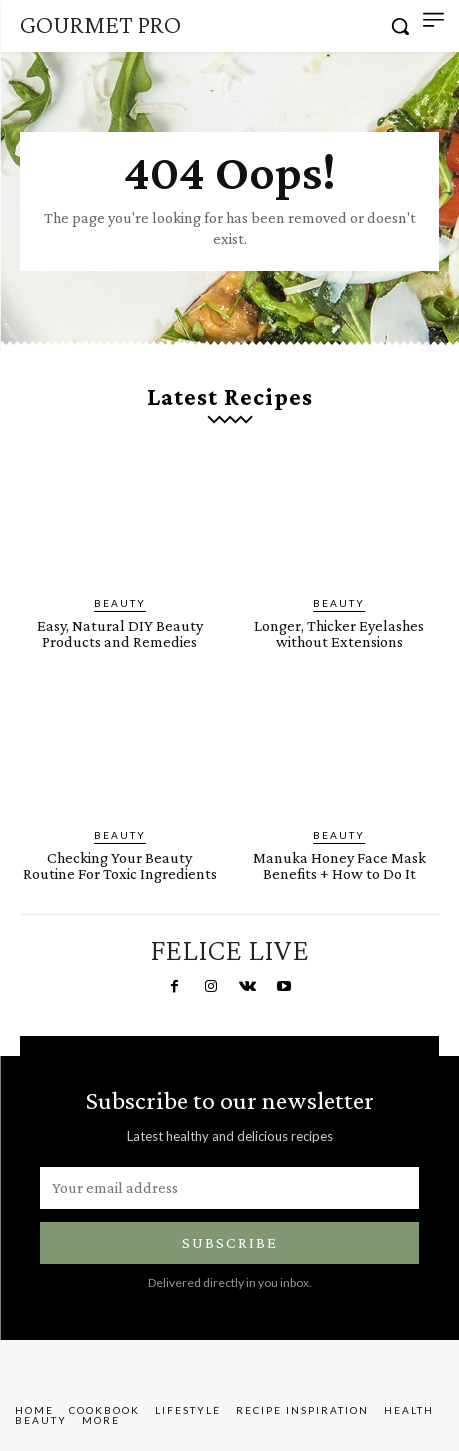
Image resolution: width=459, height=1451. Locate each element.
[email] (229, 1188)
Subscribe (230, 1242)
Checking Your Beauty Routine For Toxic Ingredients (120, 865)
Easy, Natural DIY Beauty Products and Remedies (120, 633)
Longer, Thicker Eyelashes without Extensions (339, 633)
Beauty (120, 603)
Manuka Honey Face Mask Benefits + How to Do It (339, 865)
